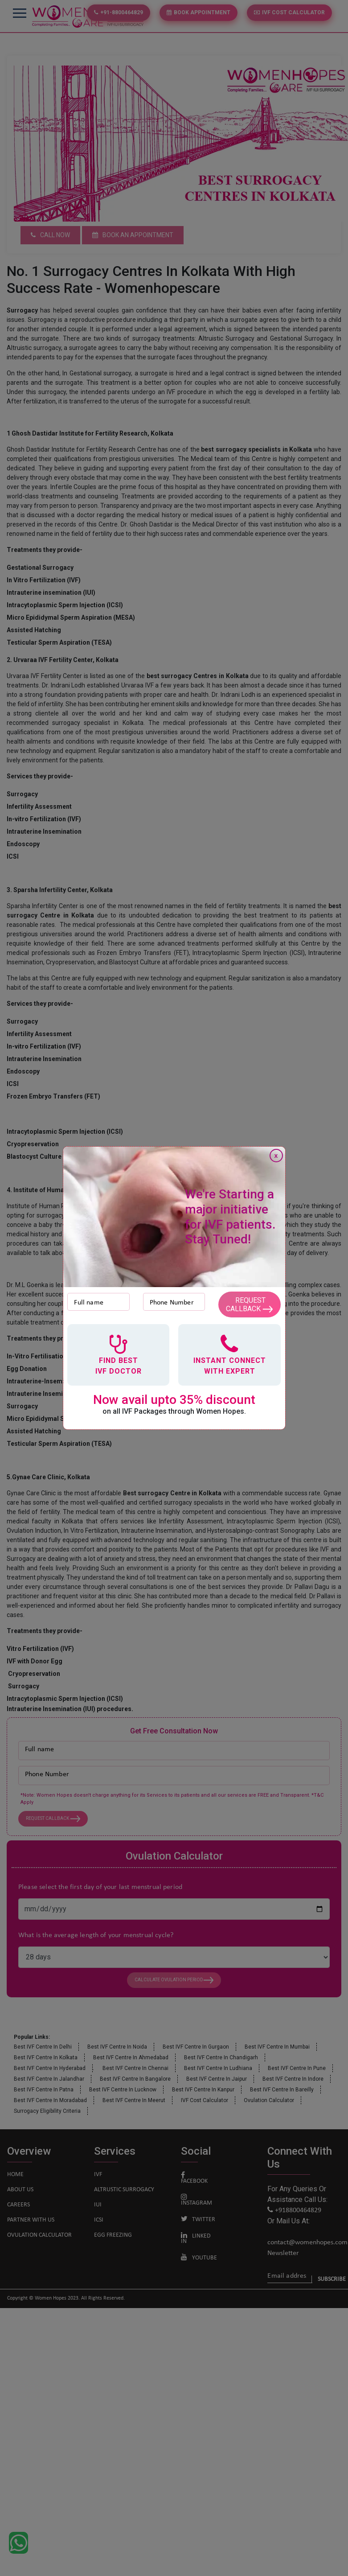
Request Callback (249, 1304)
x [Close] (276, 1155)
